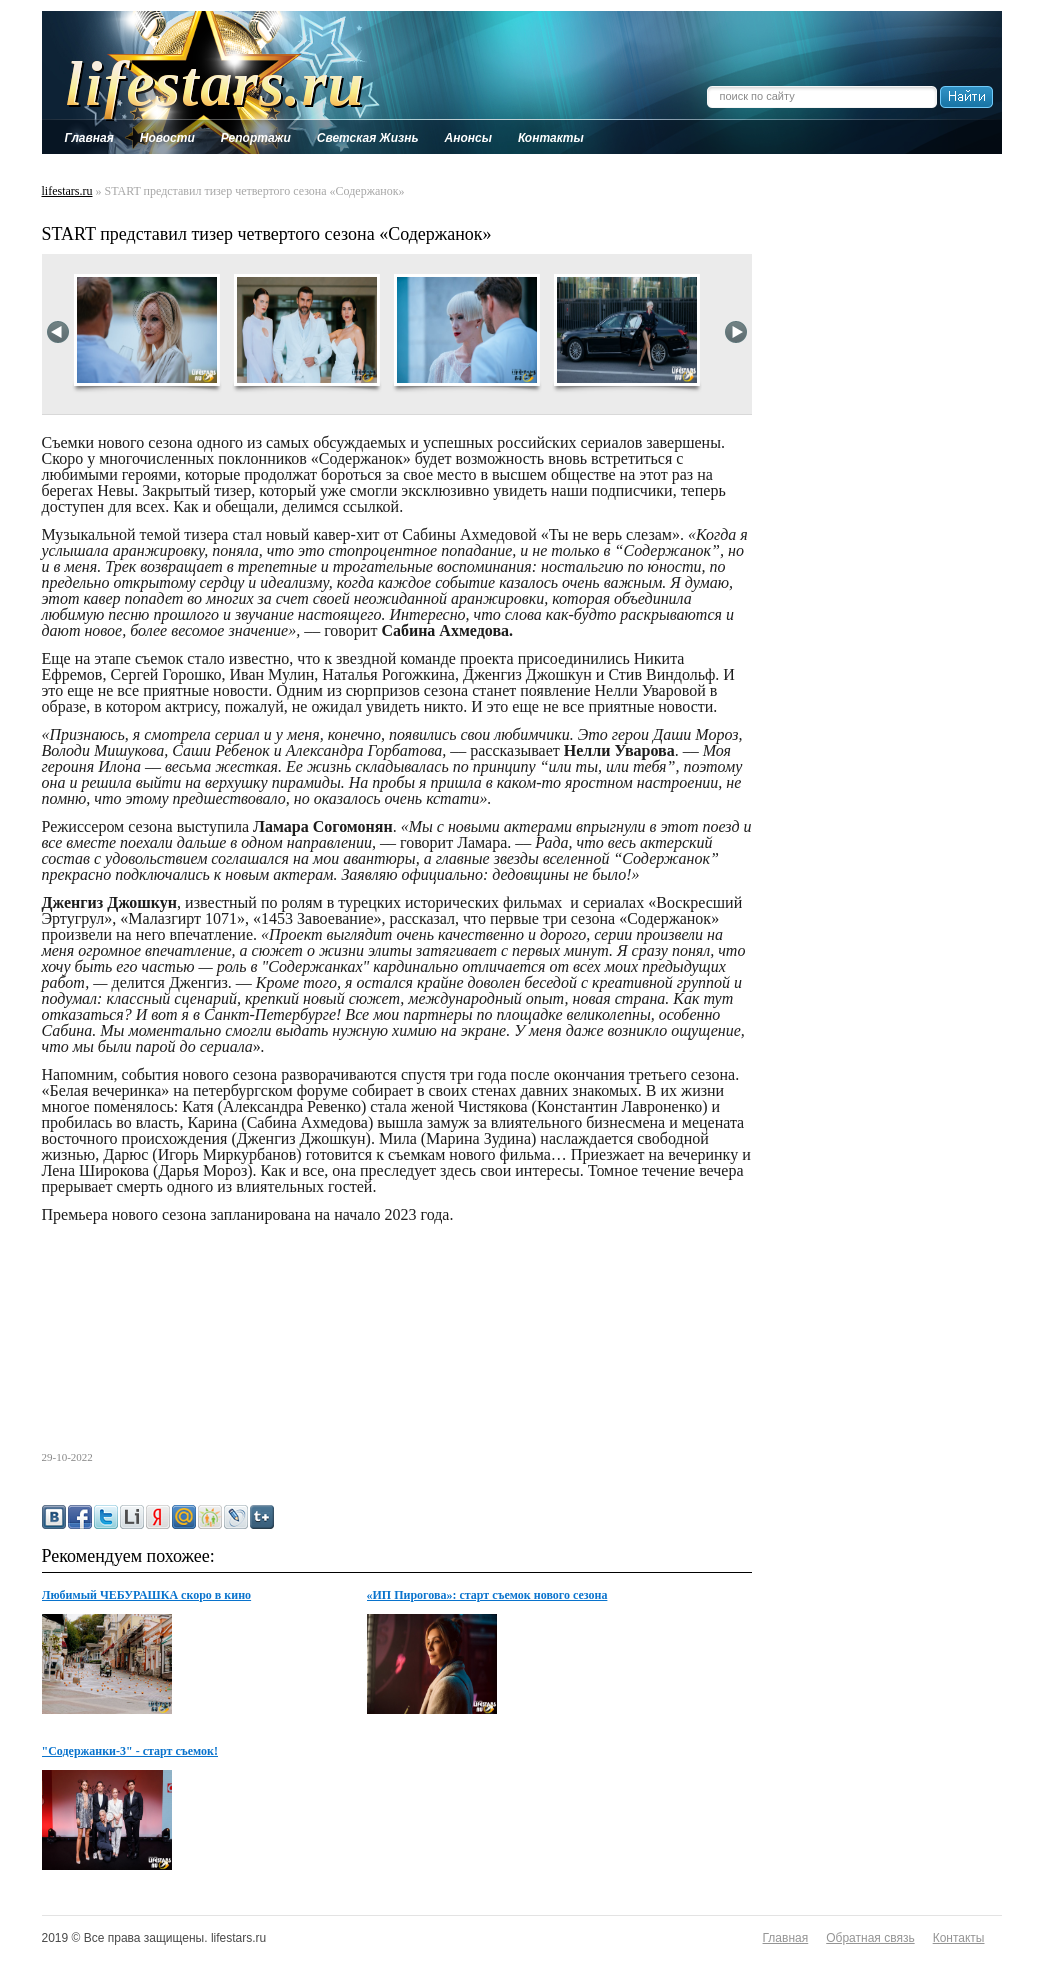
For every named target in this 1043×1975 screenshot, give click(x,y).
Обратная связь (870, 1938)
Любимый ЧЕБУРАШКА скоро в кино (147, 1595)
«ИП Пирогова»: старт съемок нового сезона (487, 1595)
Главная (786, 1938)
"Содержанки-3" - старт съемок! (130, 1751)
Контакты (959, 1938)
